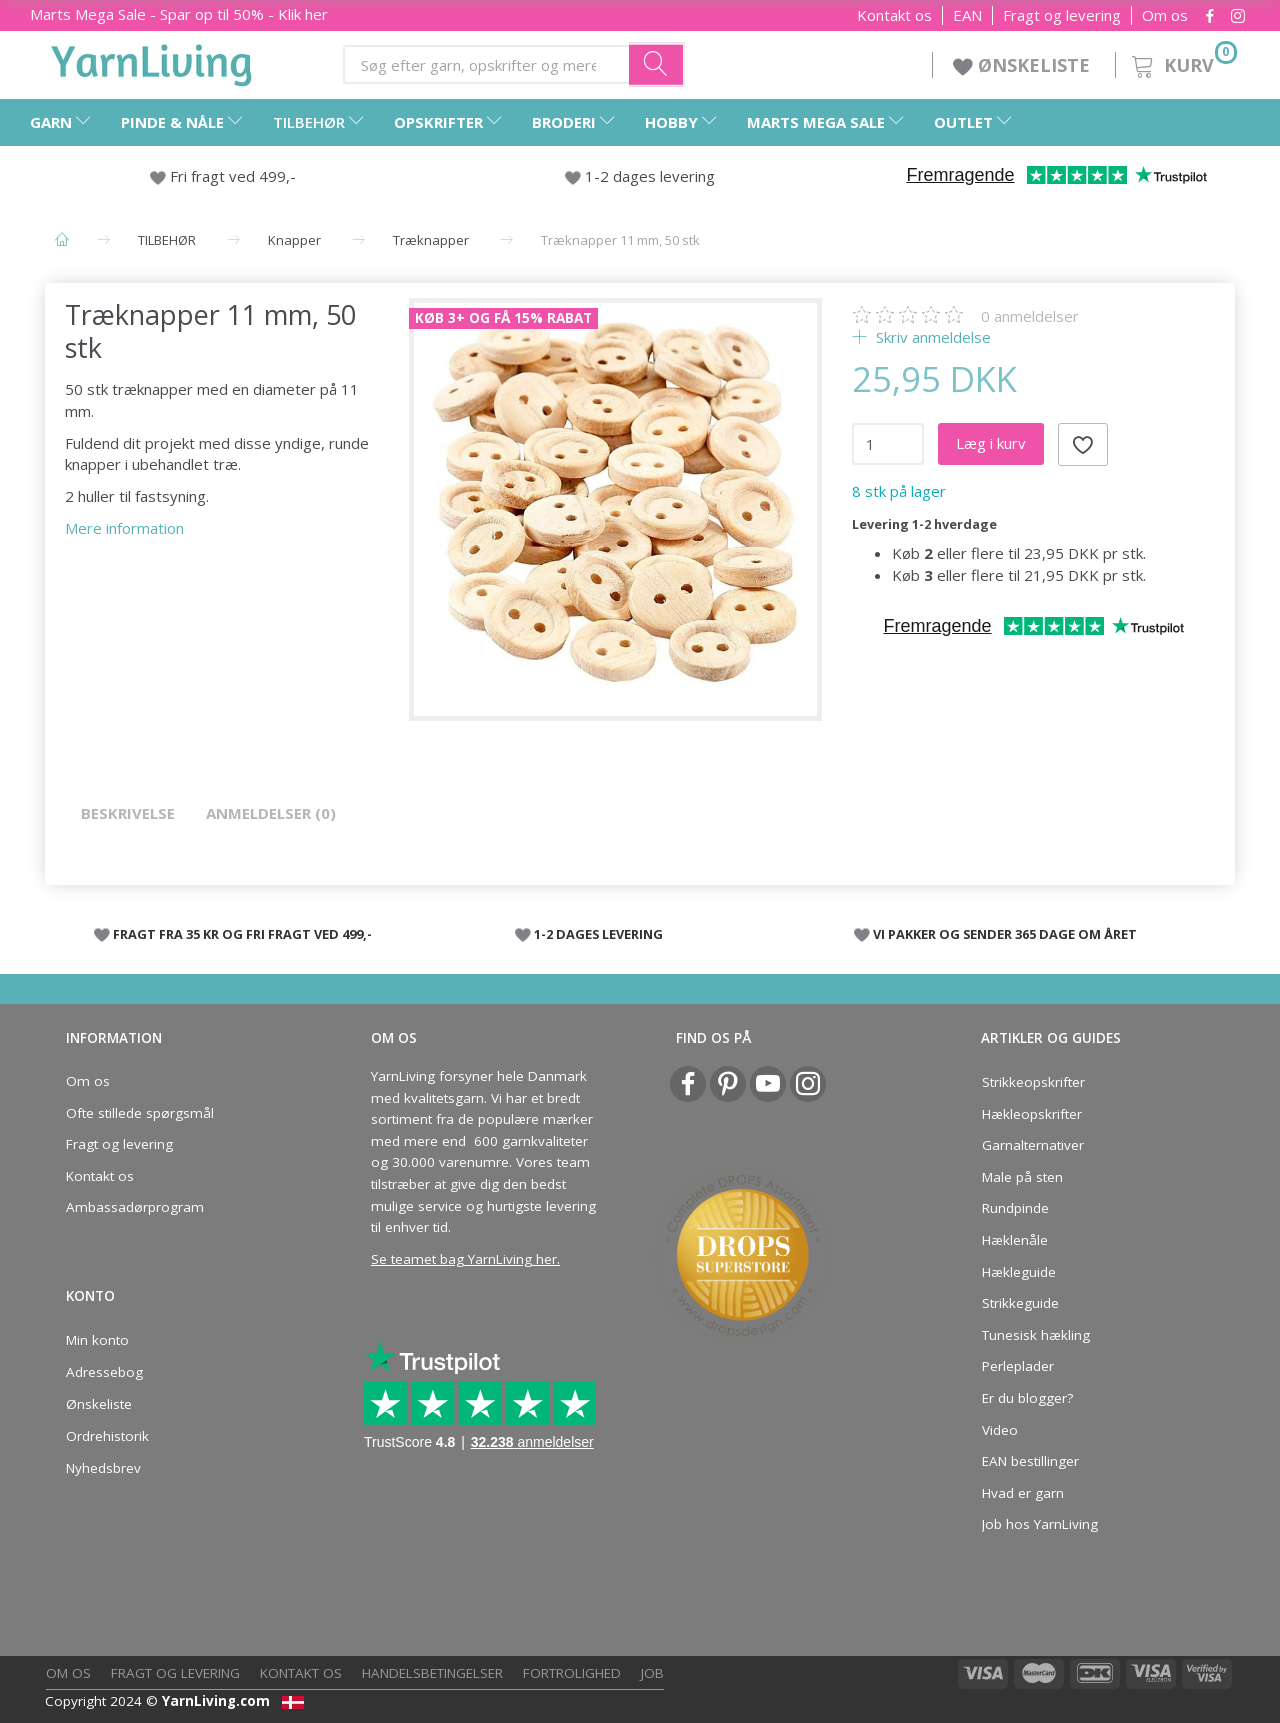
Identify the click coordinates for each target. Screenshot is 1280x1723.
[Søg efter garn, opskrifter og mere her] (657, 64)
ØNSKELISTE (1024, 65)
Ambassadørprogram (135, 1207)
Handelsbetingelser (432, 1673)
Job (652, 1673)
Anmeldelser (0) (271, 813)
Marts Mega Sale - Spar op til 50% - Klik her (179, 14)
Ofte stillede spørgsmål (140, 1113)
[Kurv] (1182, 62)
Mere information (124, 528)
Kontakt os (894, 15)
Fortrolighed (572, 1673)
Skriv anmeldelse (931, 337)
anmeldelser (1030, 316)
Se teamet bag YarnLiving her (464, 1259)
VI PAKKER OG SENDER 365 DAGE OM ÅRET (1005, 934)
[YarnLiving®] (152, 61)
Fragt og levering (1062, 15)
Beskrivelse (128, 813)
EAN (967, 15)
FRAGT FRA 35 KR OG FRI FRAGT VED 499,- (242, 934)
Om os (1165, 15)
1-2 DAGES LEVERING (598, 934)
